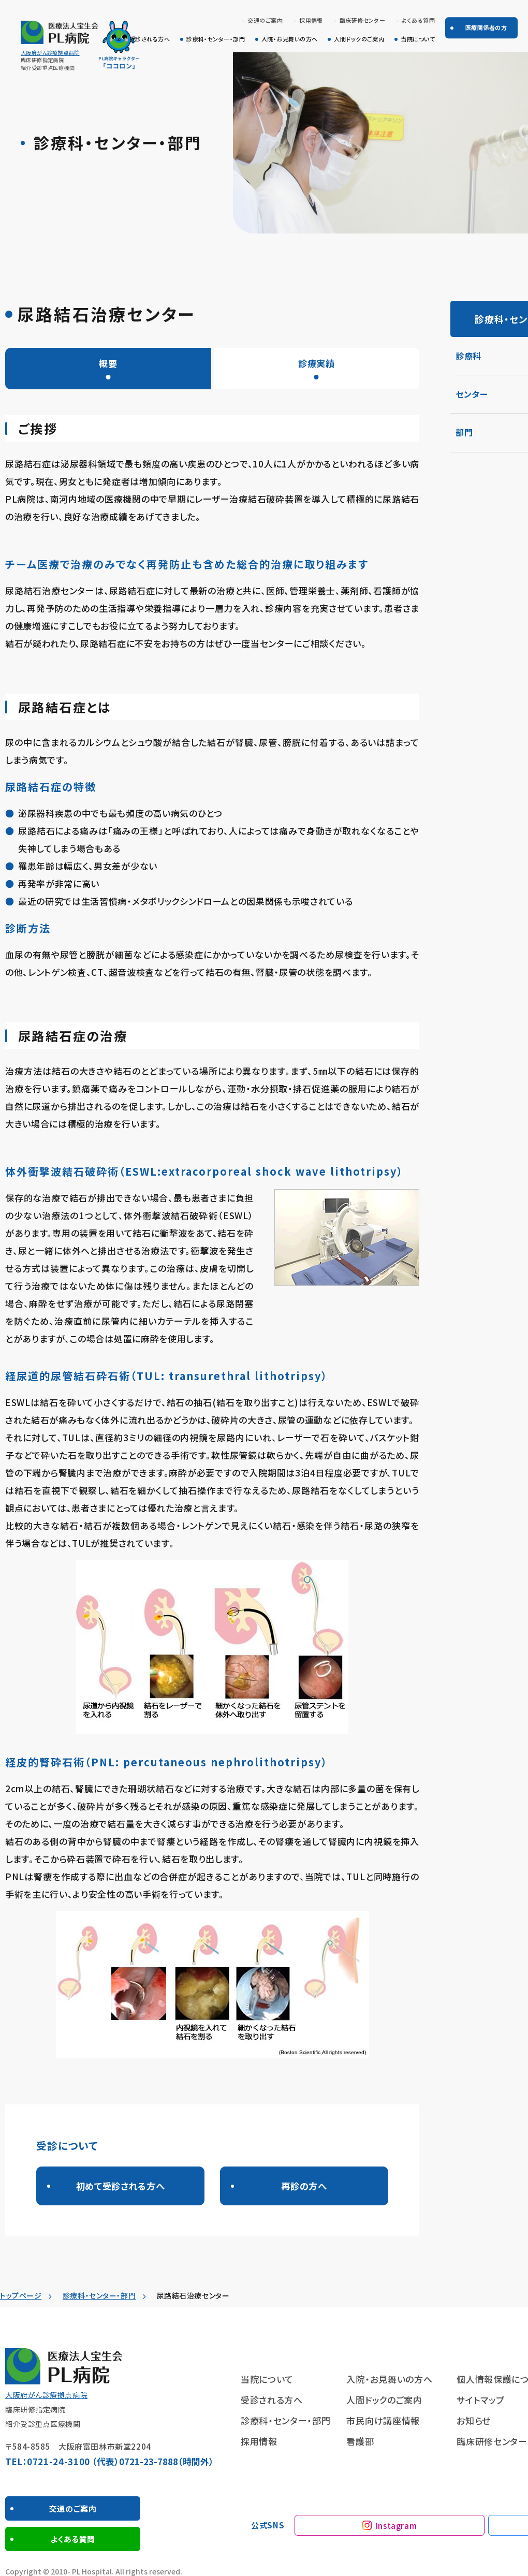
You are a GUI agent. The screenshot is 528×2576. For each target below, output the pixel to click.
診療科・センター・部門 (215, 39)
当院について (418, 39)
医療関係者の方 (486, 27)
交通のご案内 (265, 20)
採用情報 (311, 20)
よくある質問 (418, 20)
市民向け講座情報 (382, 2423)
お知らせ (474, 2423)
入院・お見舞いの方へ (289, 39)
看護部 (360, 2443)
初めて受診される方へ (120, 2186)
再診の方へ (304, 2186)
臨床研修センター (363, 20)
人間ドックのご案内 (359, 39)
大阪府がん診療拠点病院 (50, 52)
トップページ (20, 2298)
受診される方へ (149, 39)
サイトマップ (480, 2402)
